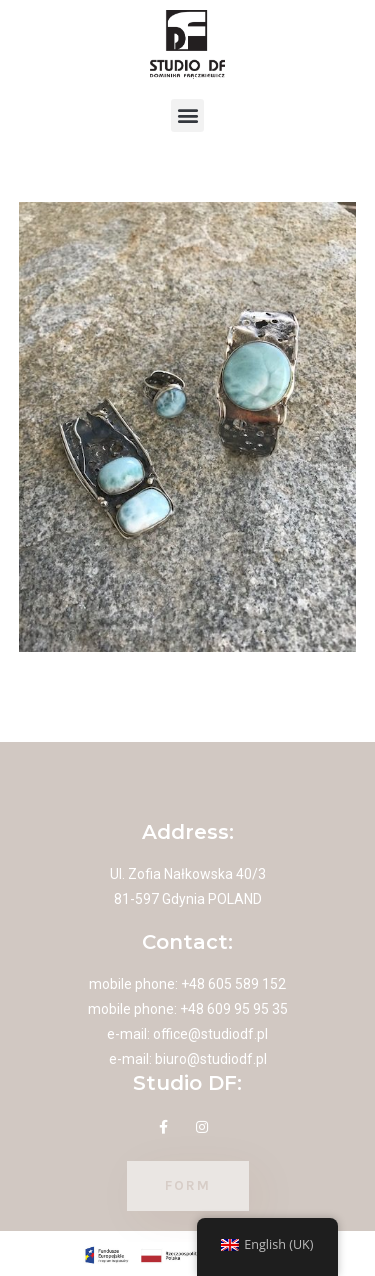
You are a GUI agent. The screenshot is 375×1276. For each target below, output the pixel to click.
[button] (187, 115)
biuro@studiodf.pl (211, 1059)
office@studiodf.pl (210, 1034)
